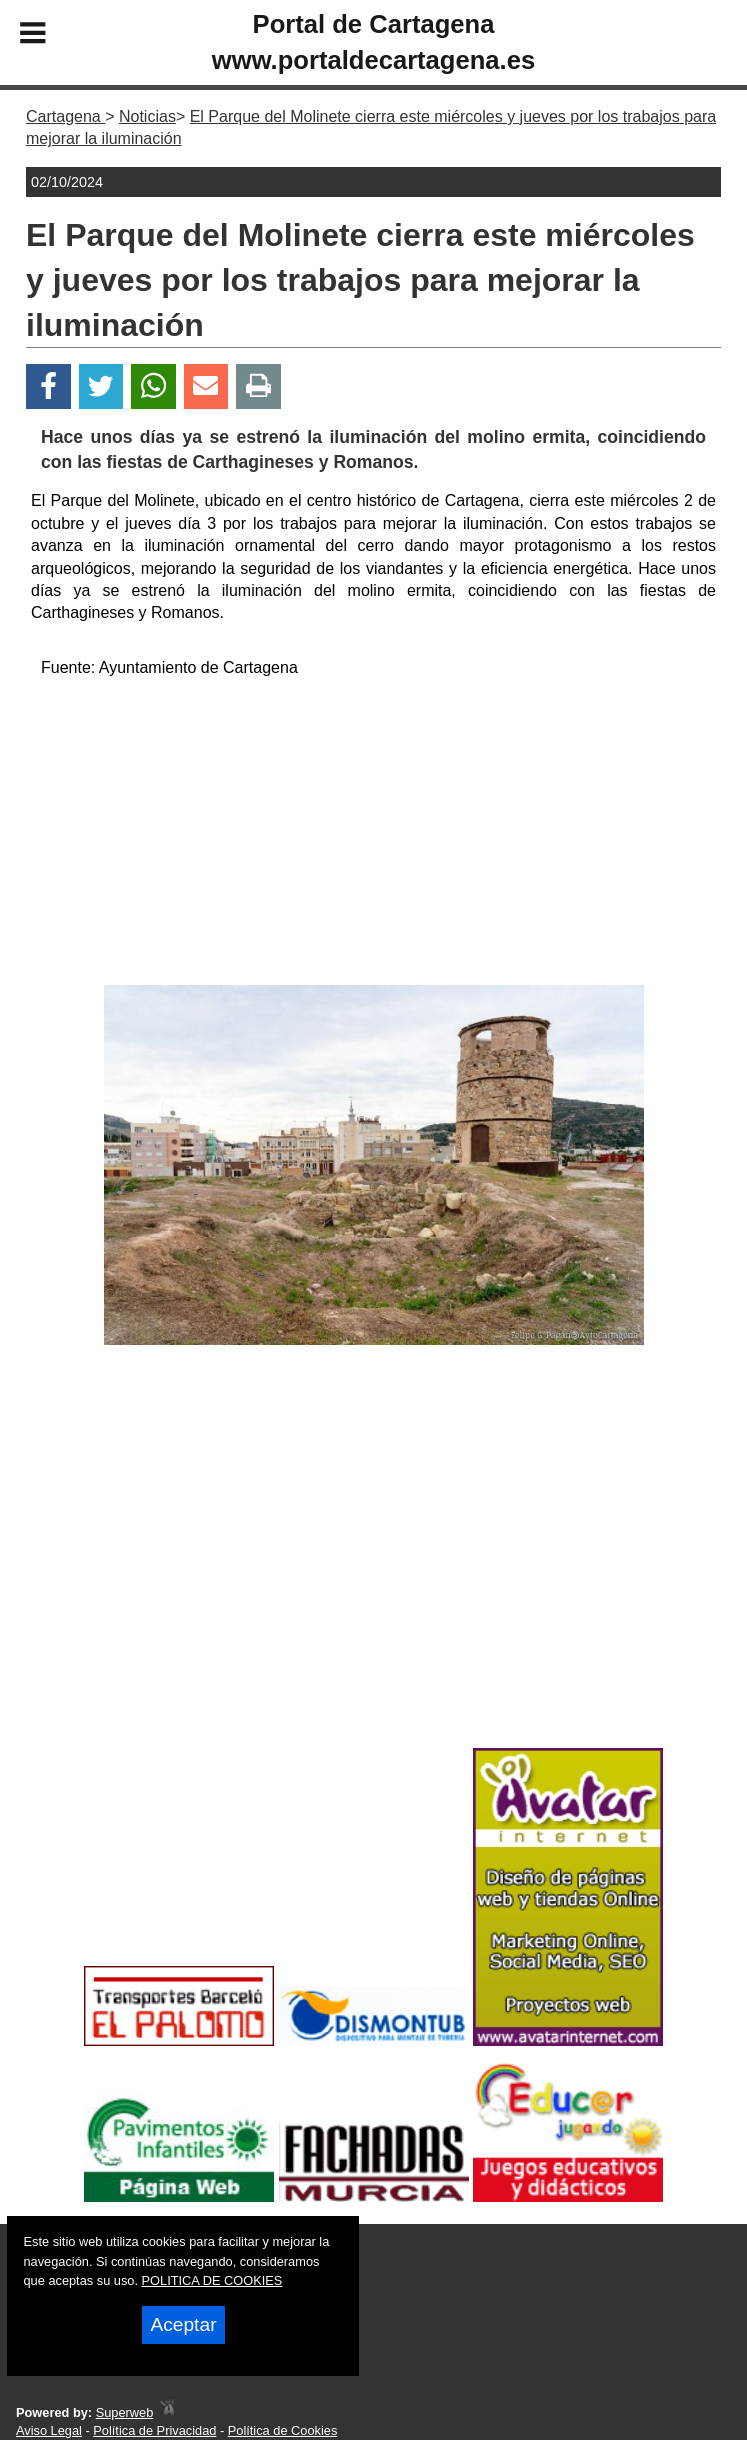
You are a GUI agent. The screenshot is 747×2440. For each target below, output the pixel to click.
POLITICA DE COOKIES (212, 2280)
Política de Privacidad (154, 2430)
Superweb (125, 2412)
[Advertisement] (374, 835)
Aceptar (183, 2324)
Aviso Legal (49, 2430)
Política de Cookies (283, 2430)
